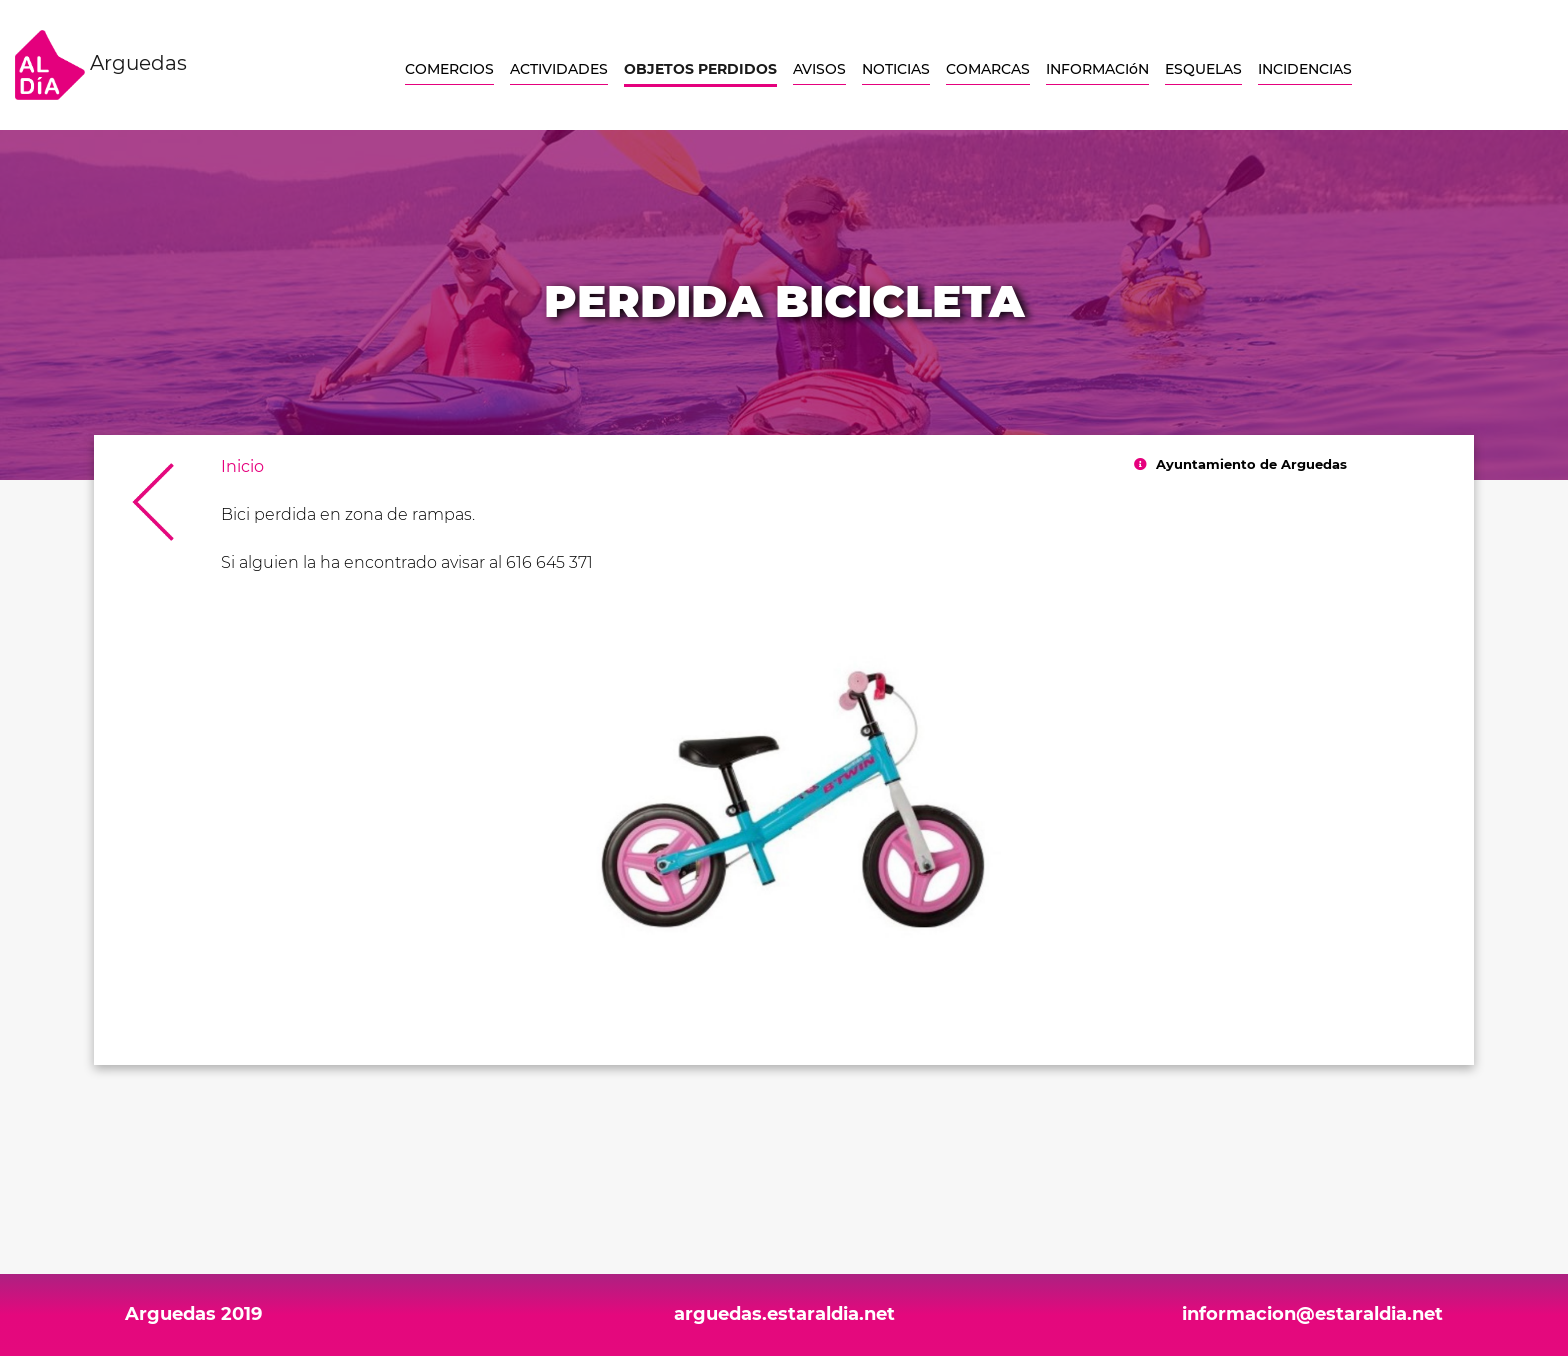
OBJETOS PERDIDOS (700, 69)
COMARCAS (988, 69)
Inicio (242, 466)
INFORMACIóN (1097, 69)
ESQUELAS (1203, 69)
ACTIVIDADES (559, 69)
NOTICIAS (896, 69)
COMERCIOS (449, 69)
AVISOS (819, 69)
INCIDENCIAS (1305, 69)
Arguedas (101, 65)
